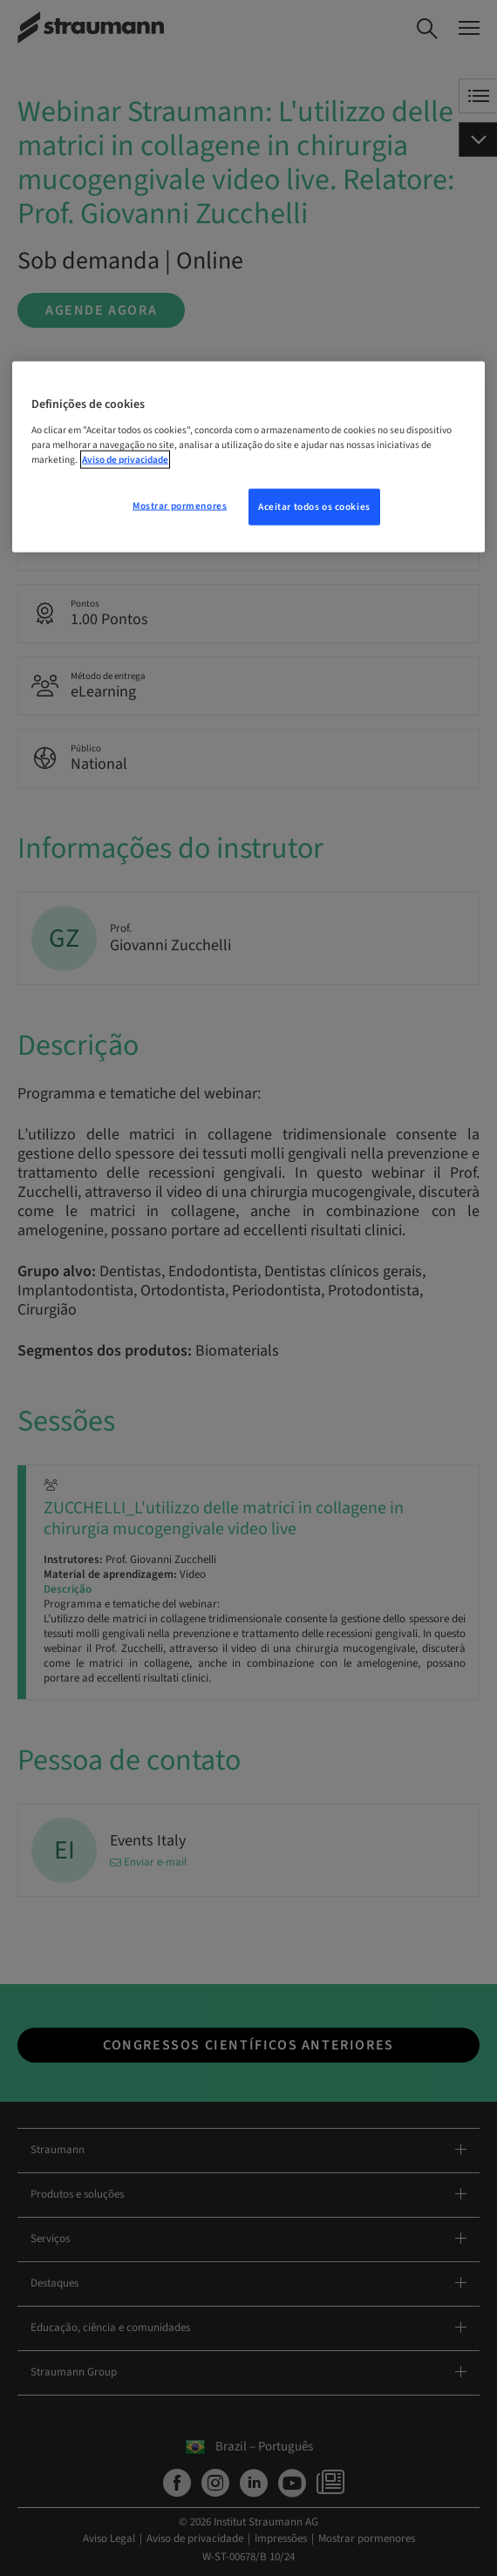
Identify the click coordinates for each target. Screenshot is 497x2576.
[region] (248, 457)
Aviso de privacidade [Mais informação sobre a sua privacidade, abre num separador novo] (125, 459)
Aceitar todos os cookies (314, 507)
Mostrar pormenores (180, 506)
